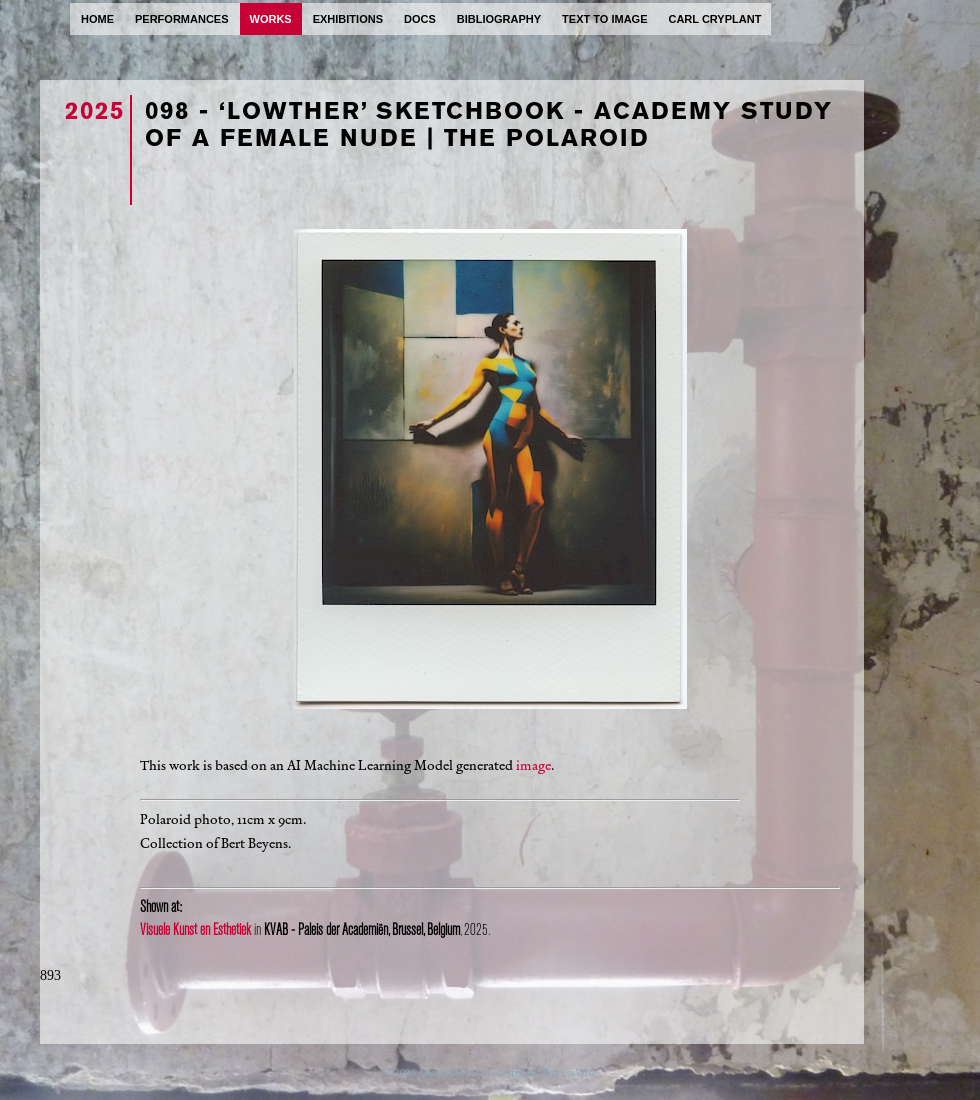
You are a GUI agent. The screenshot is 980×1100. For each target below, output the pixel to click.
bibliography (499, 19)
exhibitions (348, 19)
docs (420, 19)
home (97, 19)
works (271, 19)
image (533, 765)
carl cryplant (714, 19)
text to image (604, 19)
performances (182, 19)
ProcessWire (569, 1072)
